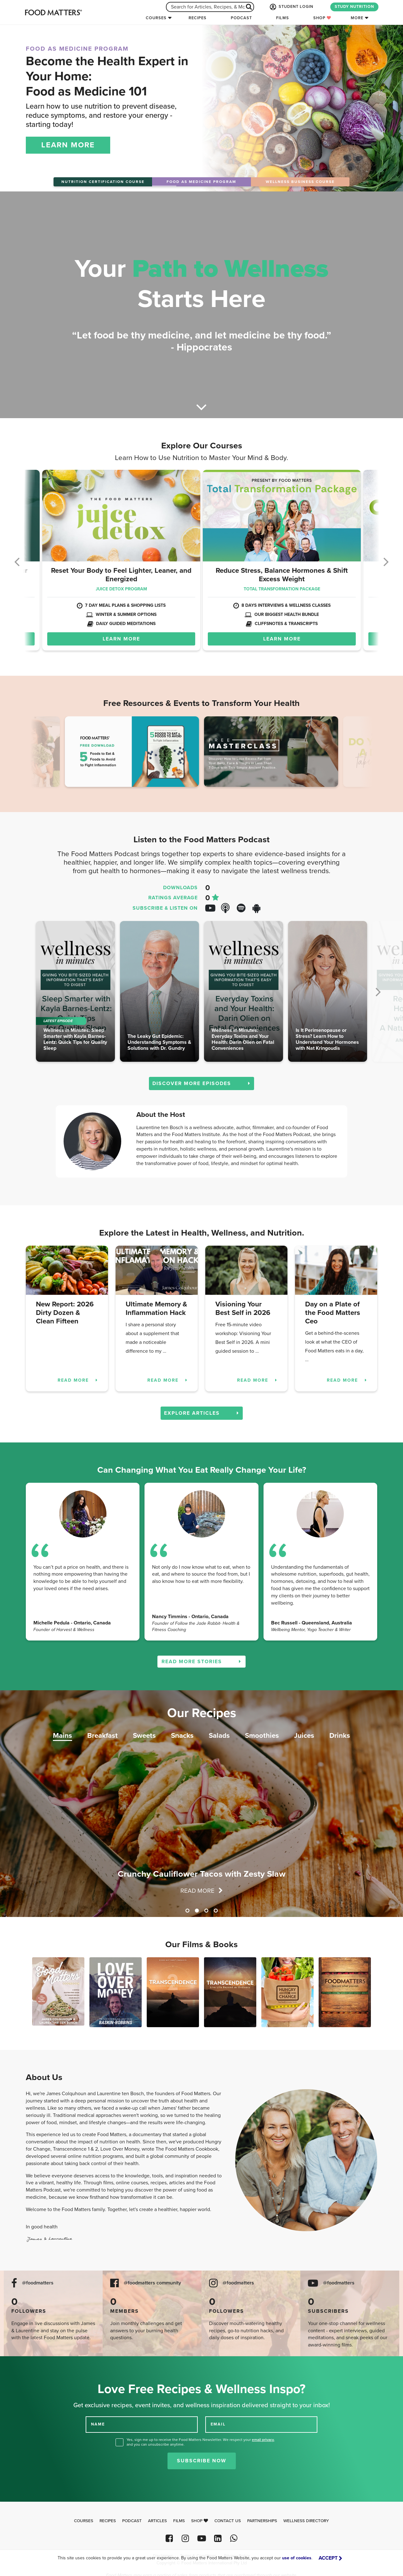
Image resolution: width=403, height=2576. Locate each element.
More (357, 17)
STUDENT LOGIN (291, 7)
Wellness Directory (306, 2520)
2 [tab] (197, 1911)
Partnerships (262, 2520)
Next (361, 752)
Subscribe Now (201, 2461)
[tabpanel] (201, 1803)
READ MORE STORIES (201, 1661)
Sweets (144, 1735)
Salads (219, 1735)
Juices (304, 1735)
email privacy (263, 2439)
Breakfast (102, 1735)
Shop (322, 17)
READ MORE (78, 1380)
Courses (156, 17)
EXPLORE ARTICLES (201, 1413)
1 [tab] (187, 1911)
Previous (42, 752)
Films (282, 17)
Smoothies (262, 1735)
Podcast (241, 17)
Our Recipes (201, 1712)
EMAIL (218, 2424)
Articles (157, 2520)
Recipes (198, 17)
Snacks (182, 1735)
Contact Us (227, 2520)
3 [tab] (206, 1911)
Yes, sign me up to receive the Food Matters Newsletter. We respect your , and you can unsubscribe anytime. (201, 2442)
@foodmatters (38, 2283)
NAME (98, 2424)
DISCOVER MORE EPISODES (201, 1083)
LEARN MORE (68, 145)
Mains (62, 1735)
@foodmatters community (152, 2283)
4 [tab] (216, 1911)
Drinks (339, 1735)
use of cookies (296, 2558)
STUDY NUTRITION (354, 6)
